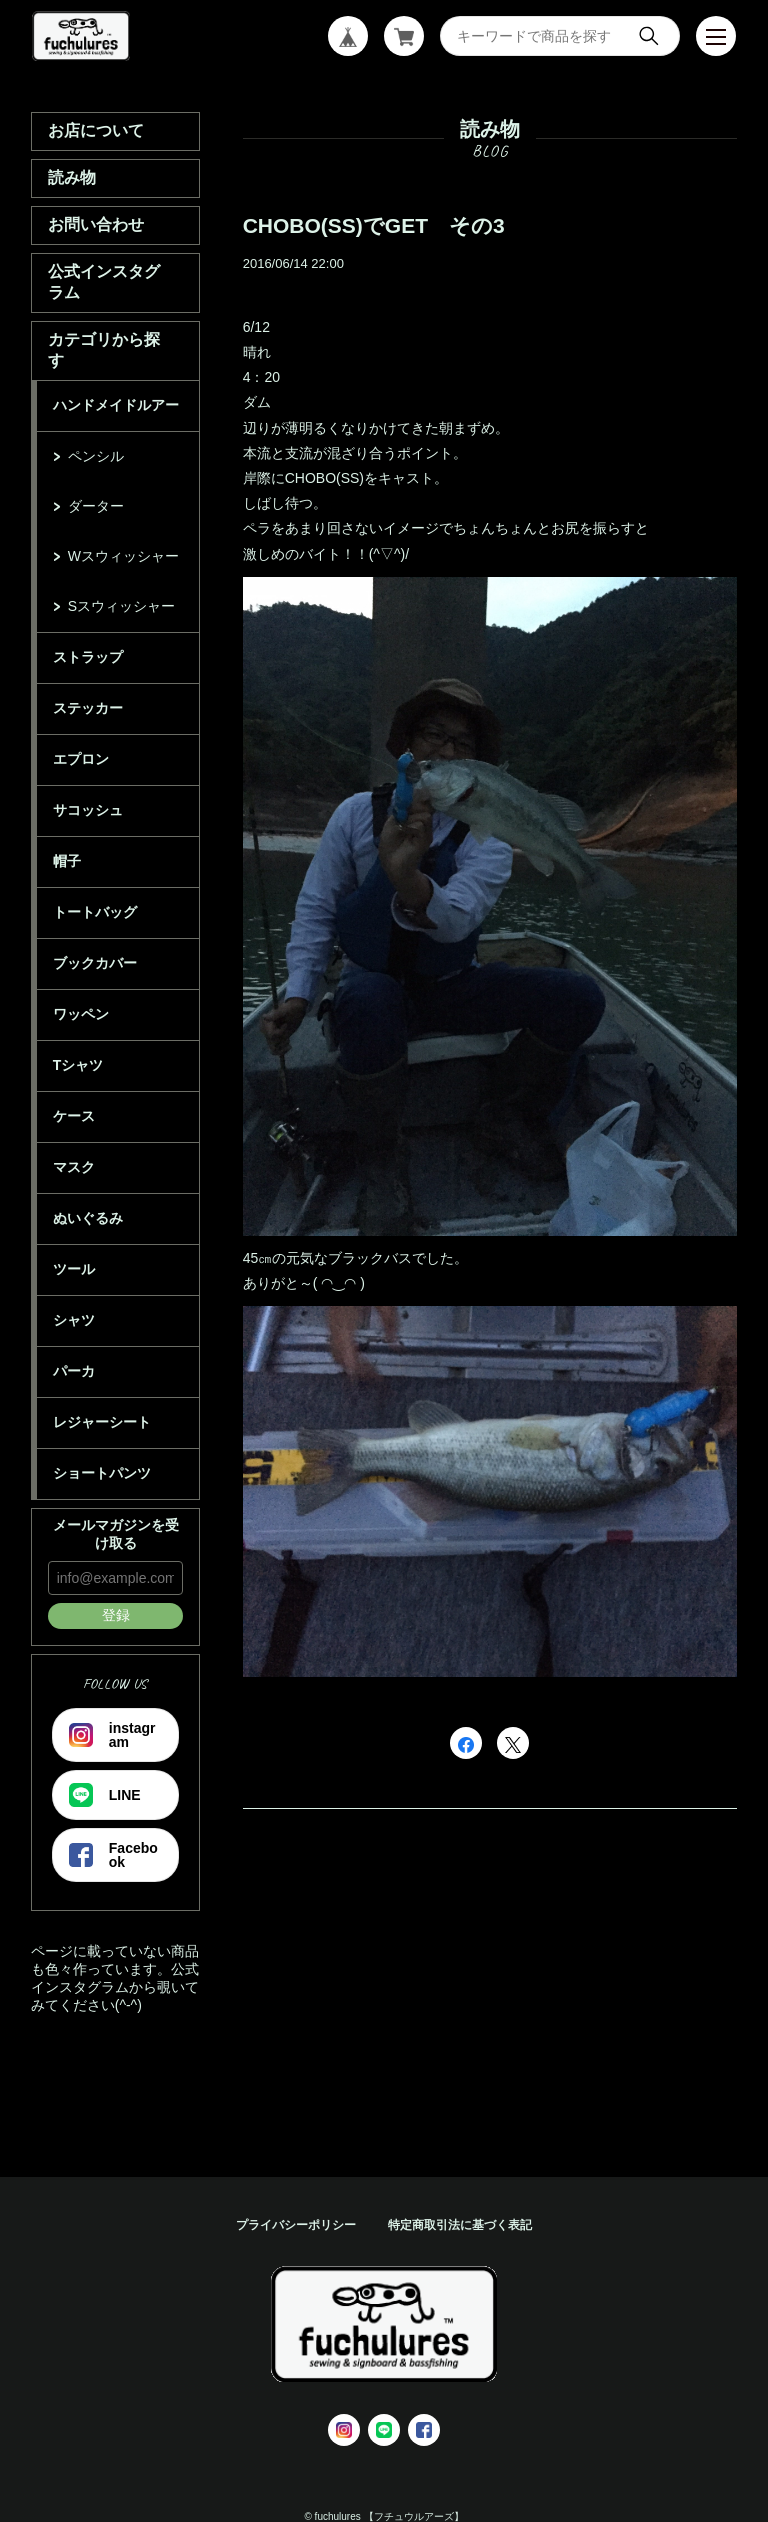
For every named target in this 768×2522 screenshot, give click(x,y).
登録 (116, 1615)
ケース (74, 1116)
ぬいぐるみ (88, 1218)
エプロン (81, 759)
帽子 (67, 861)
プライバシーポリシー (296, 2225)
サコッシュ (88, 810)
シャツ (74, 1320)
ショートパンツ (102, 1473)
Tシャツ (78, 1065)
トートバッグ (95, 912)
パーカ (74, 1371)
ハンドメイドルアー (116, 405)
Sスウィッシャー (121, 606)
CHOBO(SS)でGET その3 (374, 225)
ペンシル (96, 456)
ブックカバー (95, 963)
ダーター (96, 506)
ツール (74, 1269)
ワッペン (81, 1014)
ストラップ (88, 657)
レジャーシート (102, 1422)
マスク (74, 1167)
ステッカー (88, 708)
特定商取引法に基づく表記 (460, 2225)
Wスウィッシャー (123, 556)
